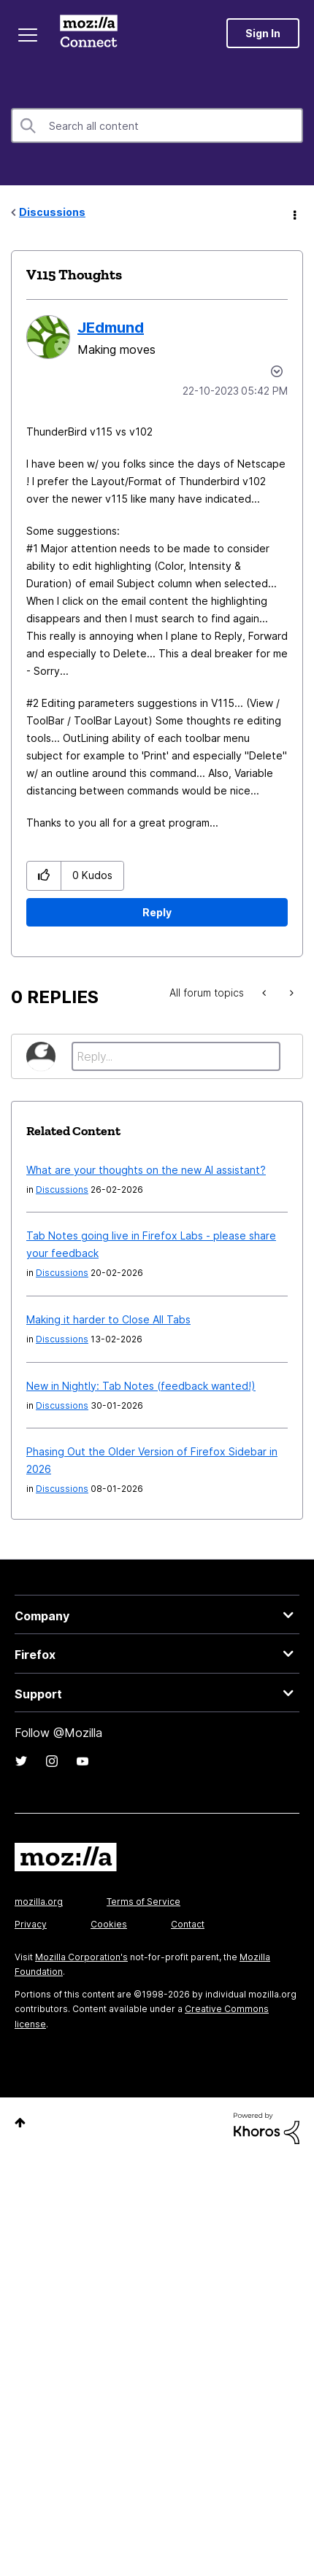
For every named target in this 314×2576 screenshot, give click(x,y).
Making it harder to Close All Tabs (108, 1319)
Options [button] (293, 213)
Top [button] (20, 2122)
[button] (44, 876)
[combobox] (157, 125)
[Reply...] (176, 1056)
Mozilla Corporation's (81, 1957)
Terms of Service (143, 1901)
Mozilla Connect (88, 33)
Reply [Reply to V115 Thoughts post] (157, 912)
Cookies (109, 1924)
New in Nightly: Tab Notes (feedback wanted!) (141, 1386)
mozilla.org (39, 1901)
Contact (187, 1924)
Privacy (31, 1924)
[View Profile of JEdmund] (110, 327)
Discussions (52, 212)
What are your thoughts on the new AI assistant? (146, 1170)
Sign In (262, 33)
